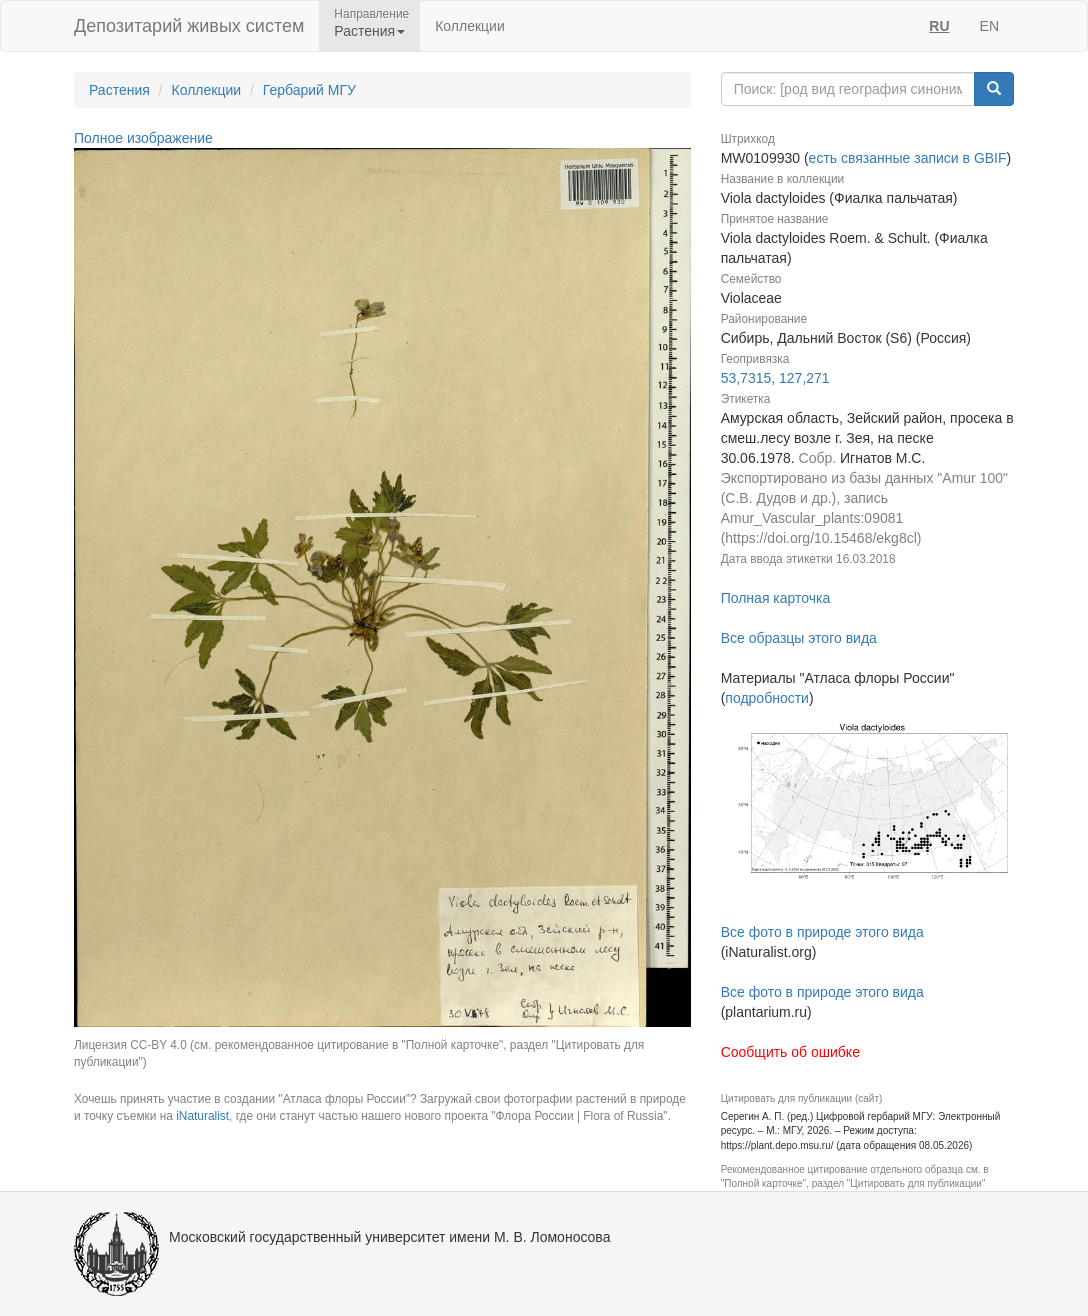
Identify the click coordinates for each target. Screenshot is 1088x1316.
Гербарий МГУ (309, 90)
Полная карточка (776, 598)
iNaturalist (202, 1116)
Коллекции (470, 26)
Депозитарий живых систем (189, 26)
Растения (119, 90)
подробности (767, 698)
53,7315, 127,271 (775, 378)
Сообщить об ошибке (790, 1052)
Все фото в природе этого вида (822, 932)
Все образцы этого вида (799, 638)
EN (989, 26)
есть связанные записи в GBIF (908, 158)
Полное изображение (143, 138)
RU (939, 26)
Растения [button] (369, 31)
